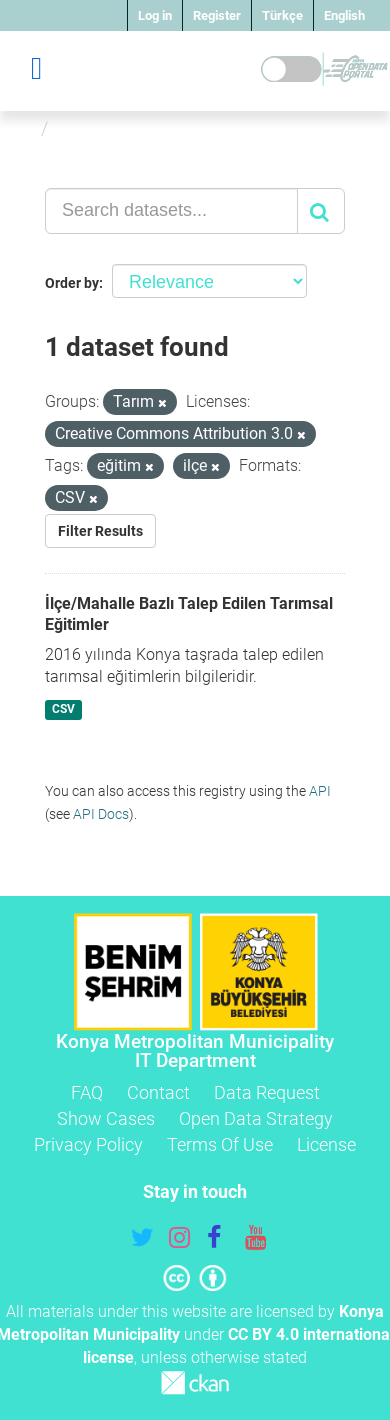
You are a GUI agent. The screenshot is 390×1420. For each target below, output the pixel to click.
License (326, 1144)
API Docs (101, 814)
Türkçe (282, 15)
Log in (155, 15)
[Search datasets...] (171, 211)
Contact (158, 1092)
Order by (72, 283)
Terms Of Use (220, 1144)
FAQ (87, 1092)
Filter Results (100, 531)
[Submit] (321, 211)
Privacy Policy (88, 1144)
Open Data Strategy (256, 1118)
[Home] (23, 128)
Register (217, 15)
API (320, 791)
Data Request (267, 1092)
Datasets (93, 128)
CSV (63, 709)
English (344, 15)
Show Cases (106, 1118)
